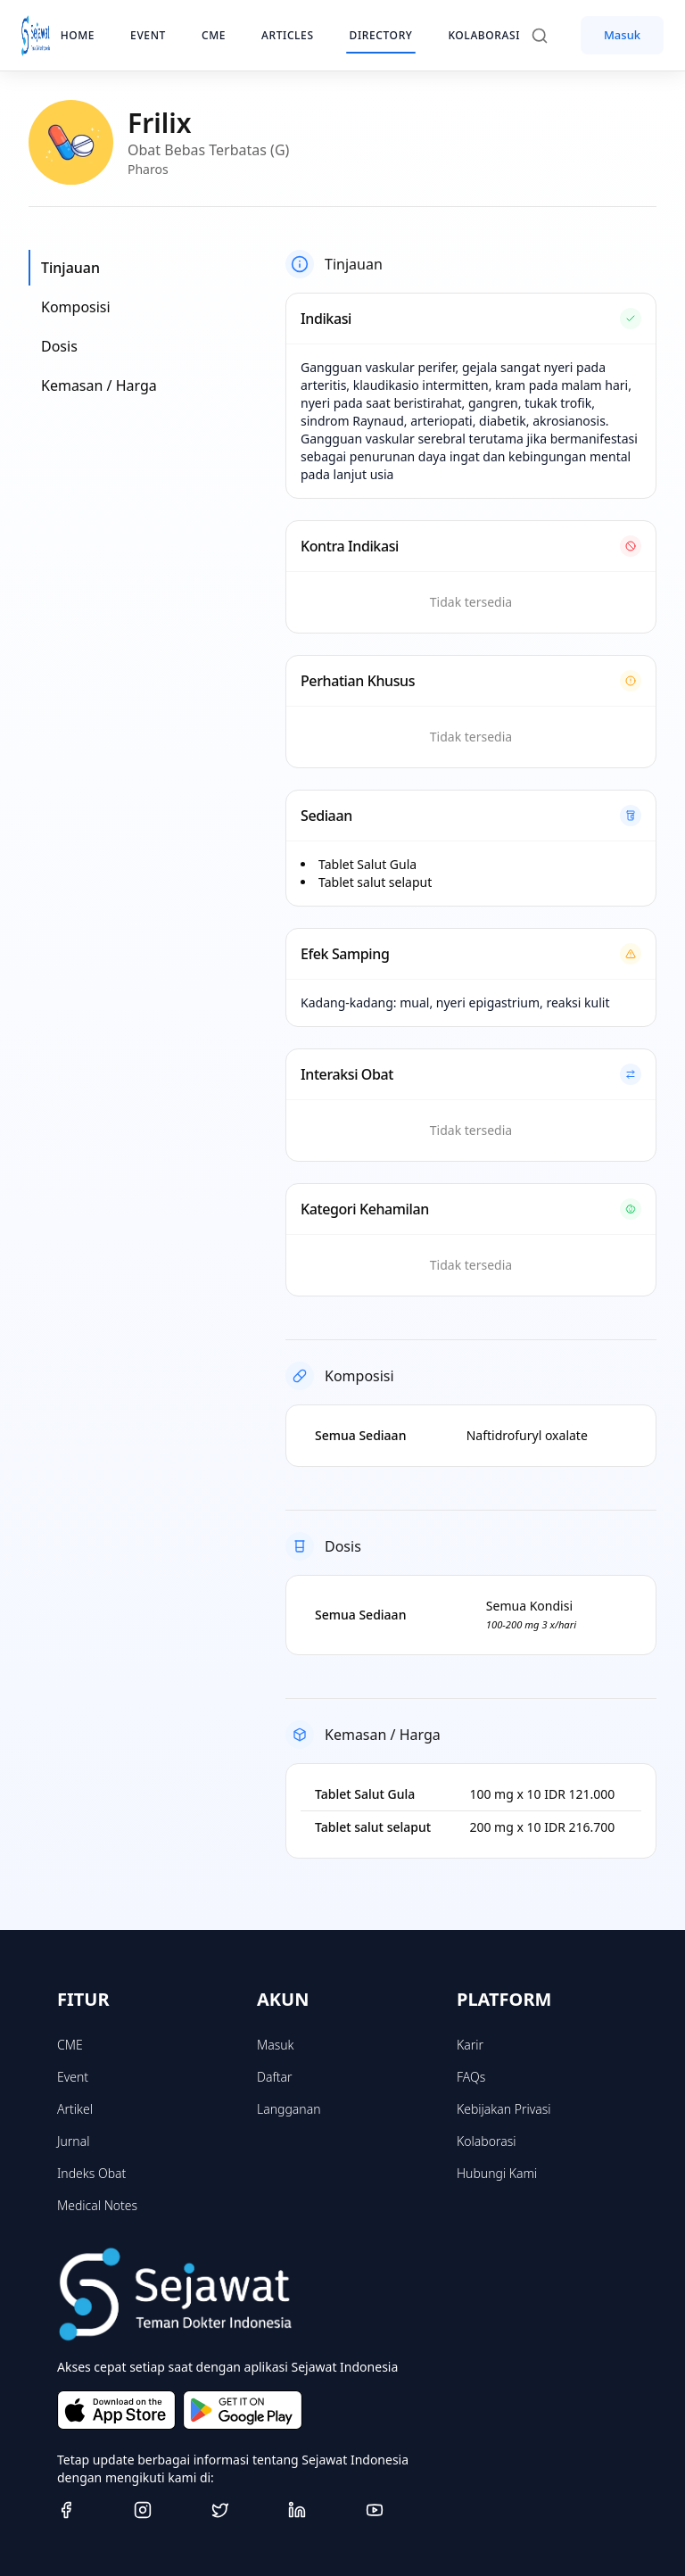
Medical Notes (97, 2205)
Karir (470, 2044)
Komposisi (76, 307)
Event (72, 2076)
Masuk (622, 35)
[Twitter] (242, 2510)
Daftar (275, 2076)
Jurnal (73, 2141)
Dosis (59, 346)
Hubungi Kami (497, 2173)
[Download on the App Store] (116, 2410)
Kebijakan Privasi (504, 2108)
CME (70, 2044)
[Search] (548, 36)
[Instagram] (165, 2510)
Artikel (75, 2108)
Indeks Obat (91, 2173)
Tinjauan (70, 267)
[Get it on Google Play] (242, 2410)
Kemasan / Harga (99, 385)
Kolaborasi (486, 2141)
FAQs (471, 2076)
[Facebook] (88, 2510)
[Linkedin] (319, 2510)
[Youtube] (397, 2510)
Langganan (288, 2108)
